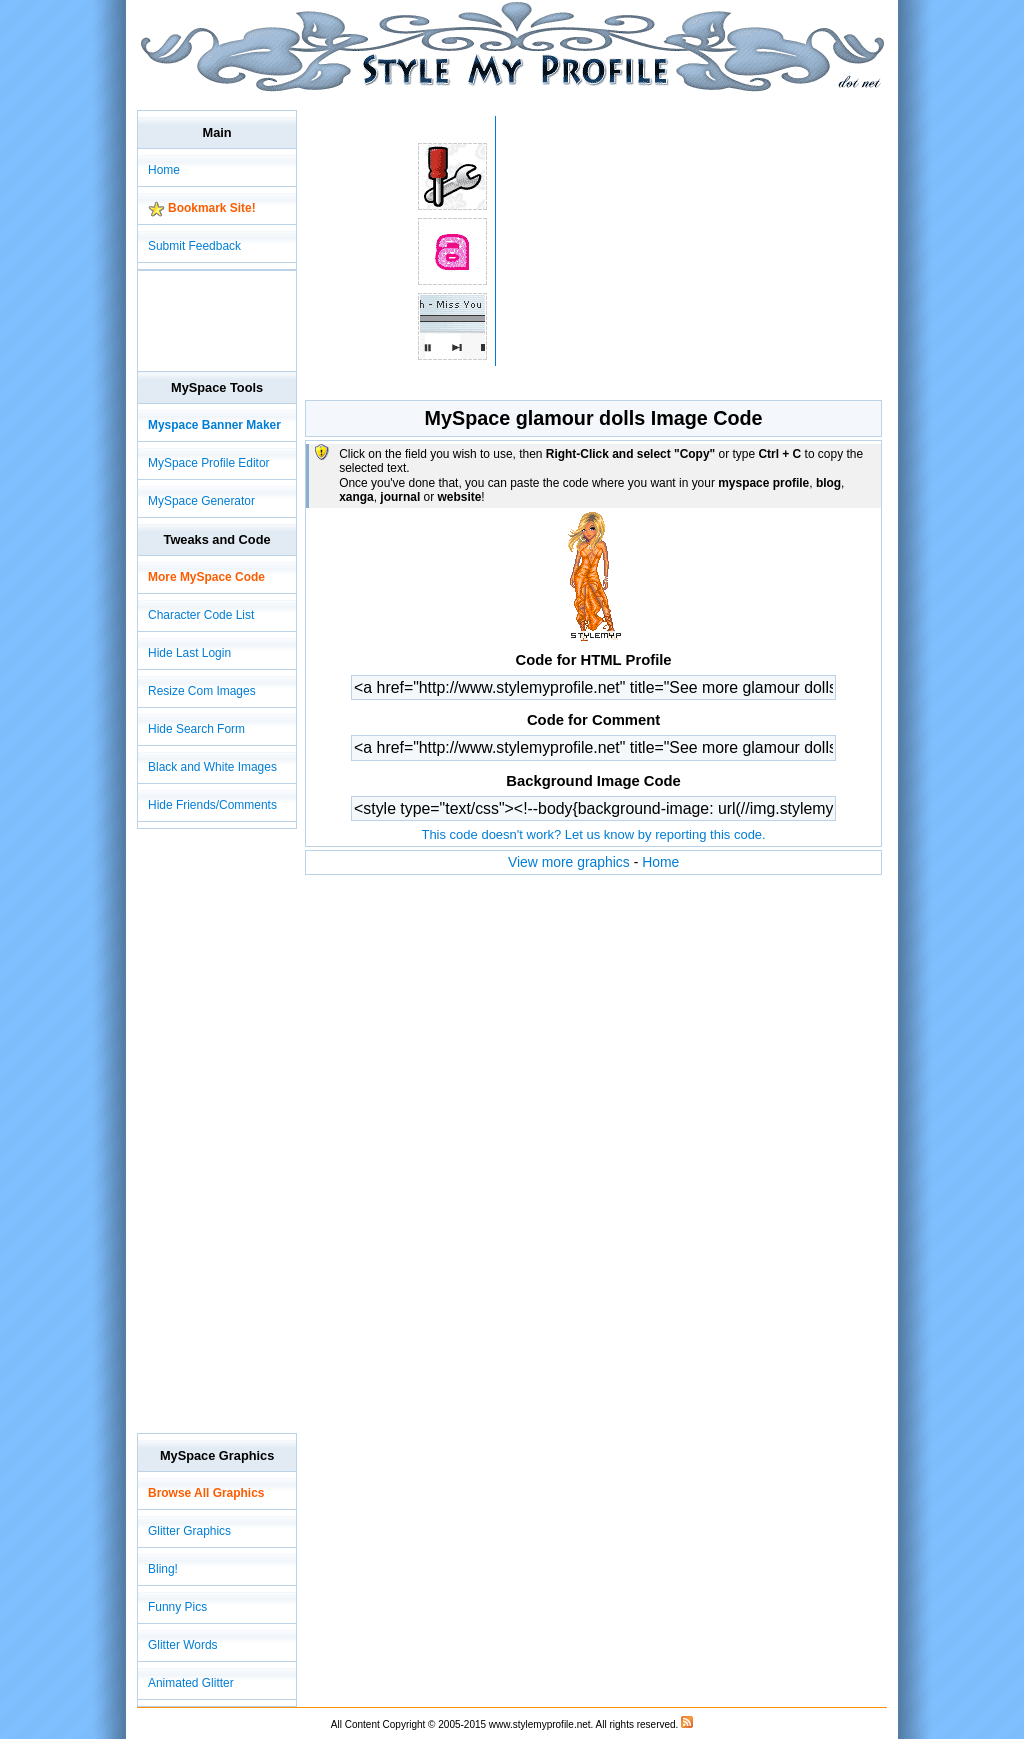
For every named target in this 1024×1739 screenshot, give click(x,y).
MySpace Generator (201, 501)
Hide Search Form (196, 729)
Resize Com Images (202, 691)
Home (660, 862)
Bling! (163, 1569)
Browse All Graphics (206, 1493)
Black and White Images (212, 767)
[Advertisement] (501, 99)
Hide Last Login (189, 653)
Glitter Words (183, 1645)
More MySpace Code (206, 577)
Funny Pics (177, 1607)
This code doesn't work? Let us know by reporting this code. (593, 834)
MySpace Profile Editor (209, 463)
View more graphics (569, 862)
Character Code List (201, 615)
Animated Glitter (191, 1683)
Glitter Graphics (189, 1531)
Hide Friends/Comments (212, 805)
